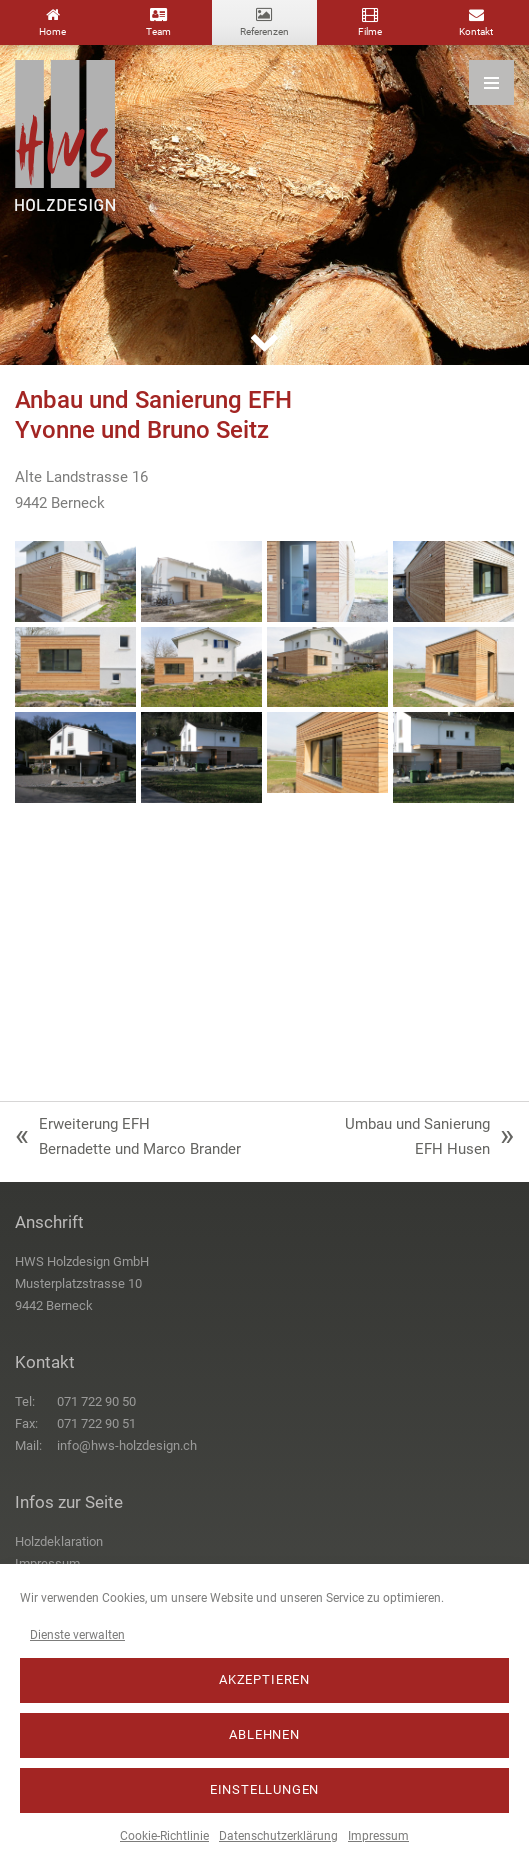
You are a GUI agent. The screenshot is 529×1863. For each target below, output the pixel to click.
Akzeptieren (264, 1679)
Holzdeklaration (59, 1541)
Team (158, 31)
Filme (370, 31)
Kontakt (476, 31)
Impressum (378, 1836)
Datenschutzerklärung (278, 1836)
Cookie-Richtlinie (164, 1836)
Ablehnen (264, 1734)
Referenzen (264, 31)
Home (52, 31)
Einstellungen (265, 1789)
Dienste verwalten (77, 1635)
